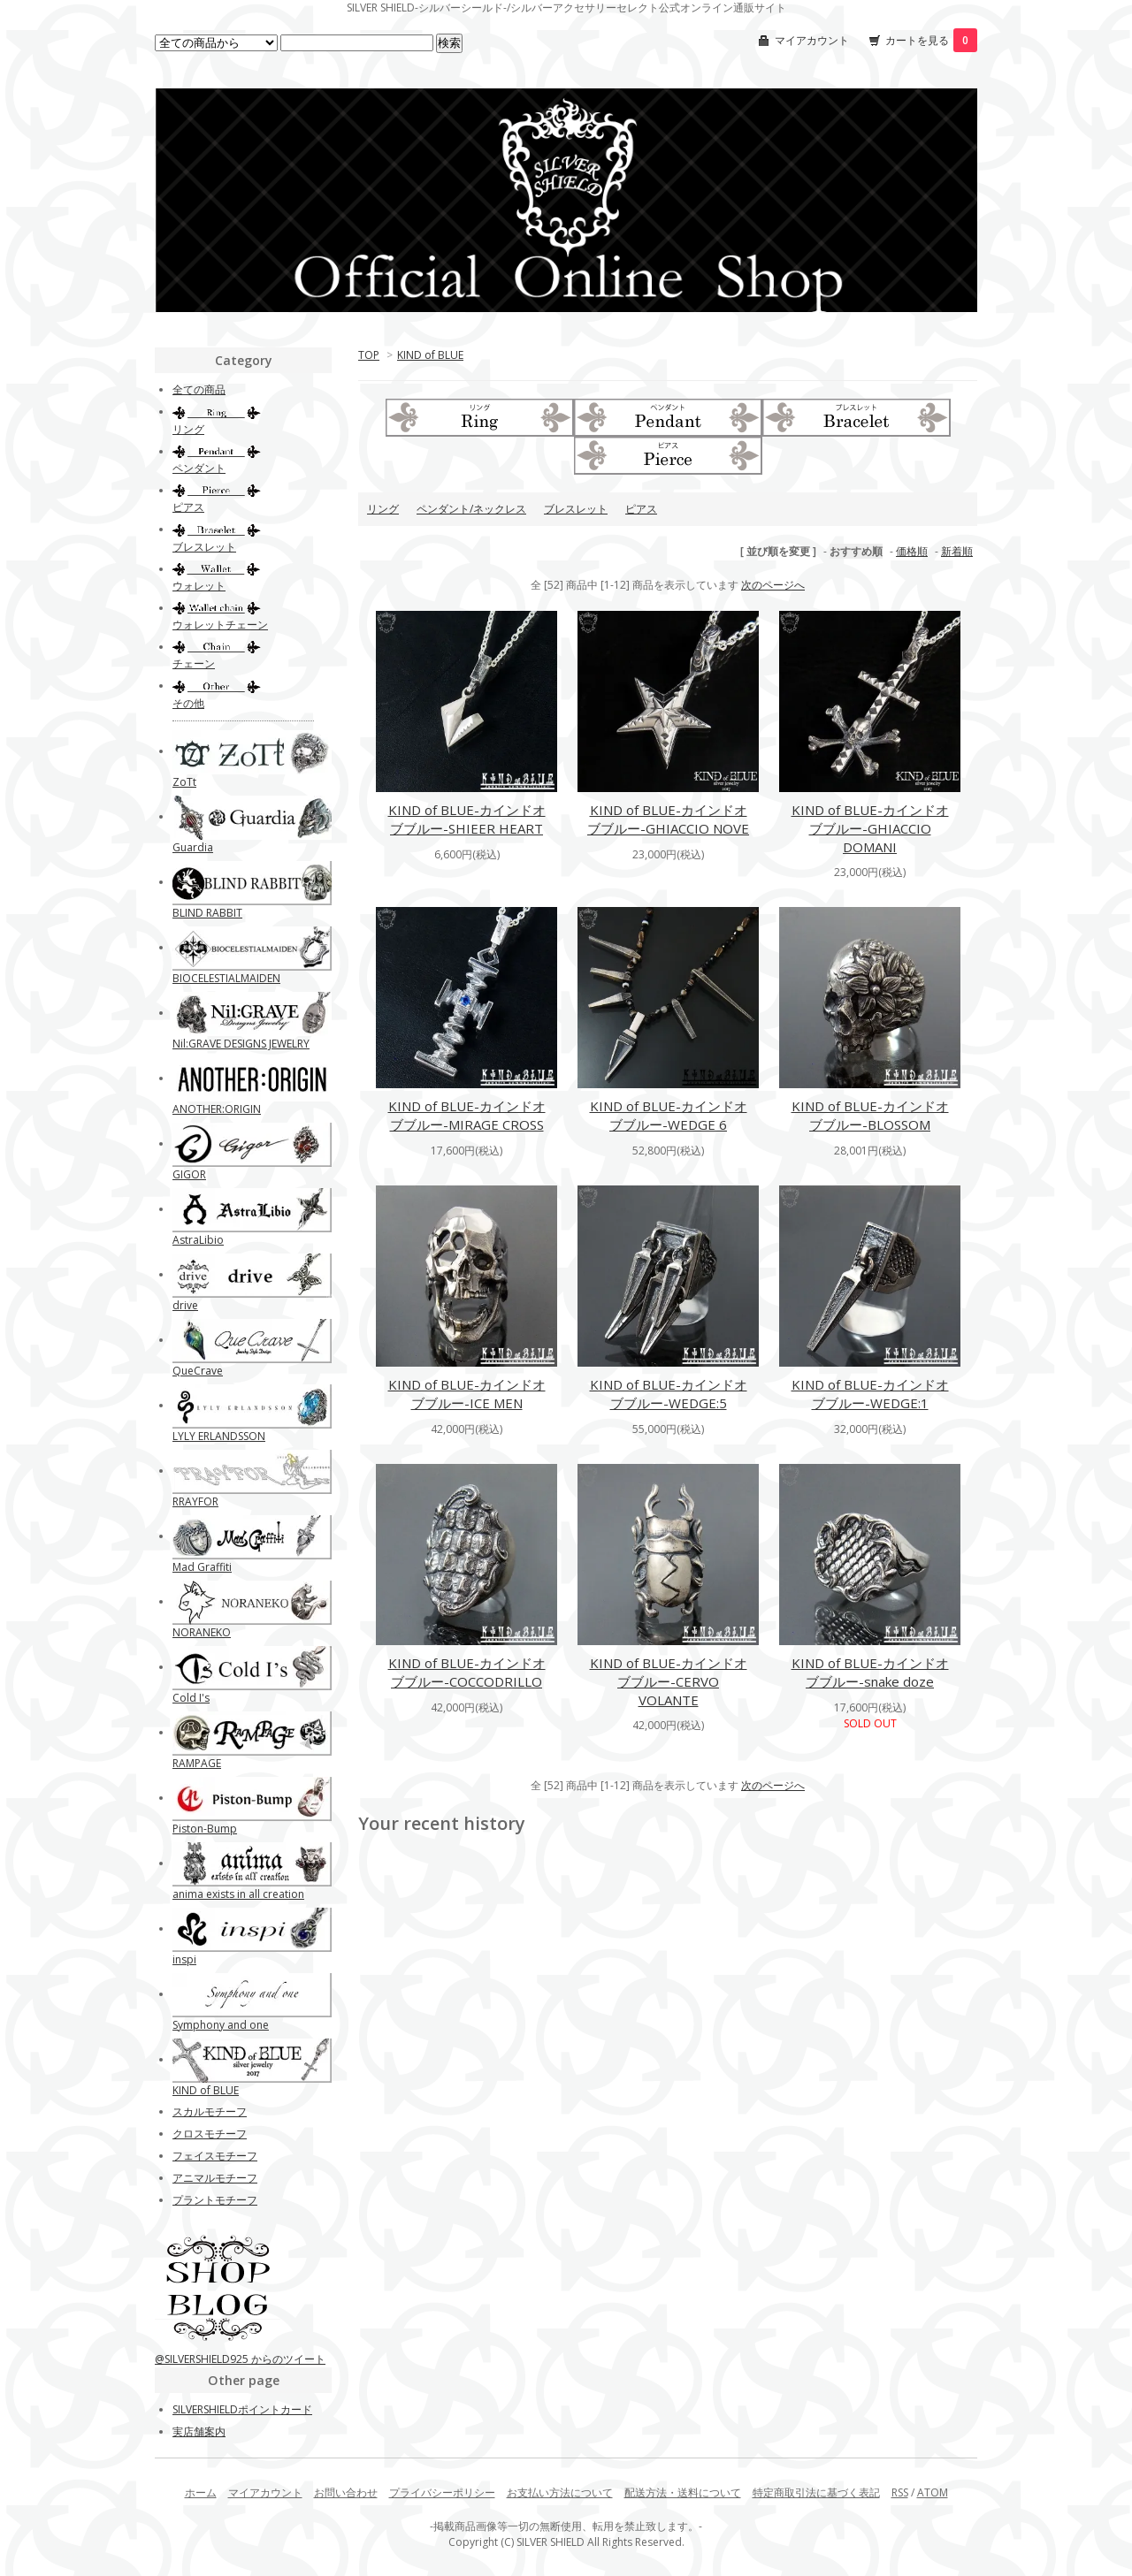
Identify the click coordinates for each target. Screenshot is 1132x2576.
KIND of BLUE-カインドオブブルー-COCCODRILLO (467, 1672)
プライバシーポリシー (442, 2492)
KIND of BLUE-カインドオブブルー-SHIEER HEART (467, 819)
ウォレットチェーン (220, 624)
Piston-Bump (204, 1828)
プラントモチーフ (214, 2199)
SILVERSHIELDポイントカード (242, 2409)
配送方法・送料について (682, 2492)
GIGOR (189, 1174)
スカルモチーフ (209, 2111)
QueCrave (197, 1370)
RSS (899, 2492)
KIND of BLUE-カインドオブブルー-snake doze (870, 1672)
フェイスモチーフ (214, 2155)
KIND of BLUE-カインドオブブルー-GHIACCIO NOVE (668, 819)
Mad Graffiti (202, 1566)
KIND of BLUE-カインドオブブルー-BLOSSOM (870, 1115)
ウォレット (199, 585)
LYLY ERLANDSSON (218, 1436)
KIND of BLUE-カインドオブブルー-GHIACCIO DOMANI (870, 828)
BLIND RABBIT (207, 912)
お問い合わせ (346, 2492)
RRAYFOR (195, 1501)
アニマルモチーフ (214, 2177)
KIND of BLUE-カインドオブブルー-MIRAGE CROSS (467, 1115)
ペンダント (199, 468)
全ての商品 (199, 389)
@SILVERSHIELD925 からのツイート (240, 2358)
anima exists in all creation (238, 1894)
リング (383, 508)
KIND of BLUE (430, 354)
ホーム (201, 2492)
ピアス (641, 508)
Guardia (192, 847)
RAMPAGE (196, 1763)
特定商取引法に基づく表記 (816, 2492)
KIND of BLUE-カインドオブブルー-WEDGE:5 (668, 1394)
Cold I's (191, 1697)
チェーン (193, 663)
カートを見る (931, 40)
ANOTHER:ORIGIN (216, 1109)
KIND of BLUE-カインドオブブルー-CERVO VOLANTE (668, 1681)
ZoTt (184, 781)
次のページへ (773, 584)
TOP (368, 354)
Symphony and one (220, 2024)
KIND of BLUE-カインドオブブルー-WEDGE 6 (668, 1115)
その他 (188, 703)
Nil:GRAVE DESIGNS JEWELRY (241, 1043)
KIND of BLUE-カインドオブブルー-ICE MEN (467, 1394)
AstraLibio (198, 1239)
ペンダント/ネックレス (471, 508)
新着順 (957, 551)
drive (185, 1305)
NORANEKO (201, 1632)
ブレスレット (576, 508)
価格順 (912, 551)
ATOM (932, 2492)
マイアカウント (812, 40)
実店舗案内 (199, 2431)
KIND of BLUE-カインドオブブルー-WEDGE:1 (870, 1394)
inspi (184, 1959)
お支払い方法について (560, 2492)
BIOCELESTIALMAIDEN (226, 978)
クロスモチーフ (209, 2133)
